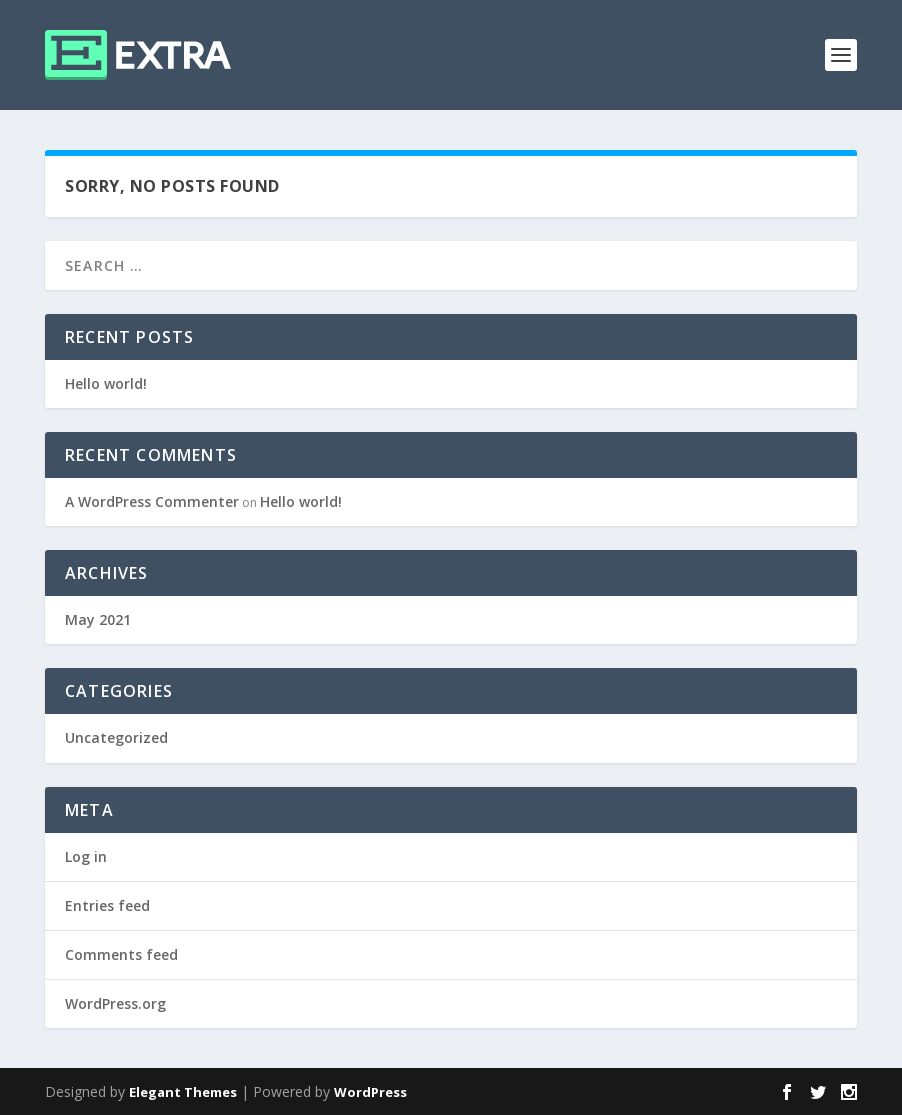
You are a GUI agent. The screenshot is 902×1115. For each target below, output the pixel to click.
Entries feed (107, 905)
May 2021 (98, 619)
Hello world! (106, 383)
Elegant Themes (183, 1092)
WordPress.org (115, 1003)
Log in (86, 856)
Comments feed (121, 954)
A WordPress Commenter (152, 501)
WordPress (370, 1092)
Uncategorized (116, 737)
